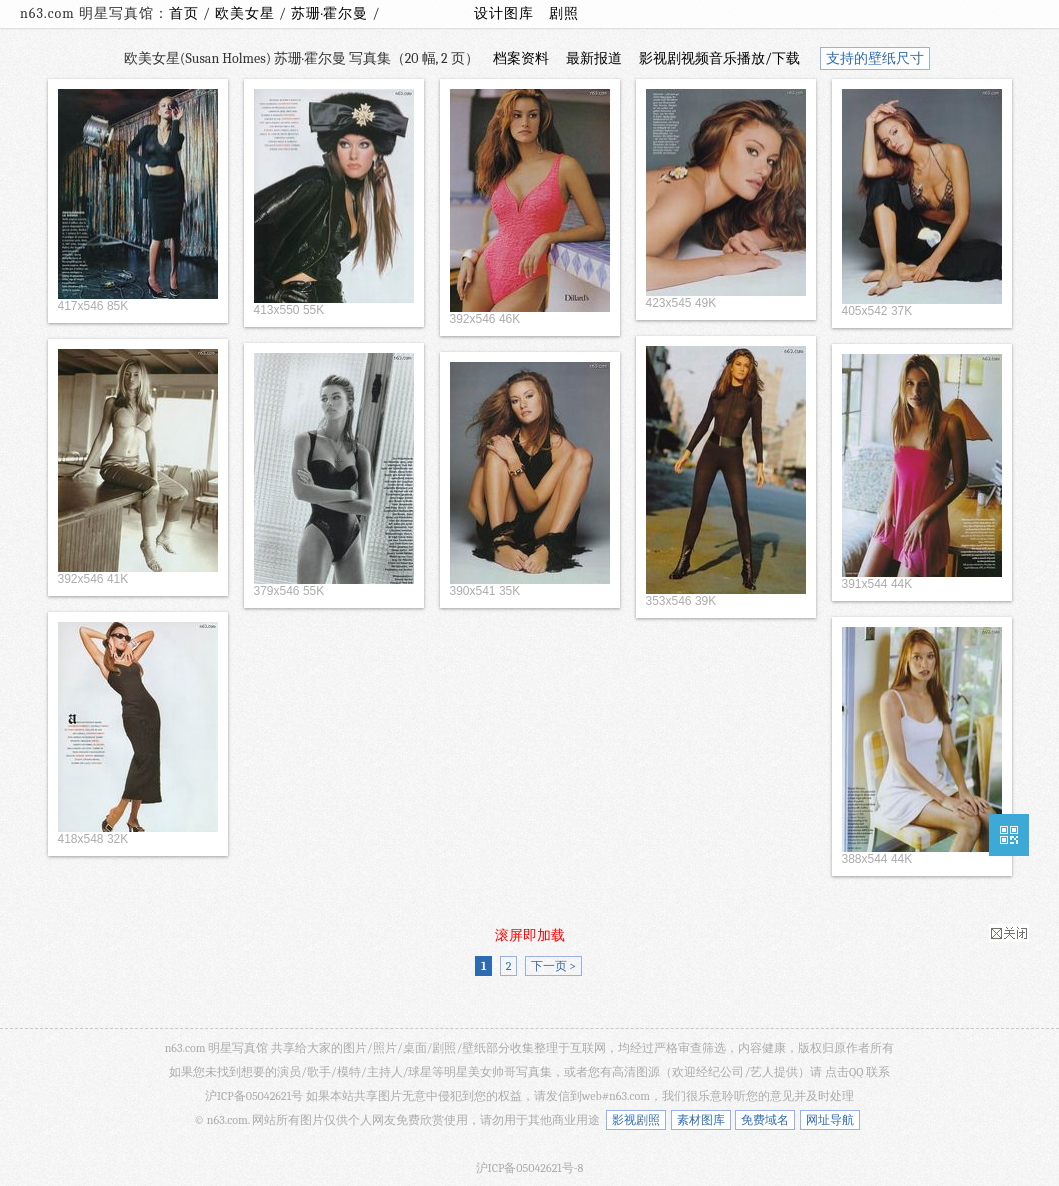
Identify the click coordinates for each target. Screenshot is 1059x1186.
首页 (184, 13)
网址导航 (830, 1120)
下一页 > (553, 966)
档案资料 (521, 58)
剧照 (564, 13)
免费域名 (765, 1120)
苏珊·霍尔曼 (332, 13)
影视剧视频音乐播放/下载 (719, 58)
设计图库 (504, 13)
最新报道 (594, 58)
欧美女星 (247, 13)
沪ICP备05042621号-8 (530, 1168)
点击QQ (844, 1072)
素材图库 (701, 1120)
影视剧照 (636, 1120)
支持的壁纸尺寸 (875, 58)
